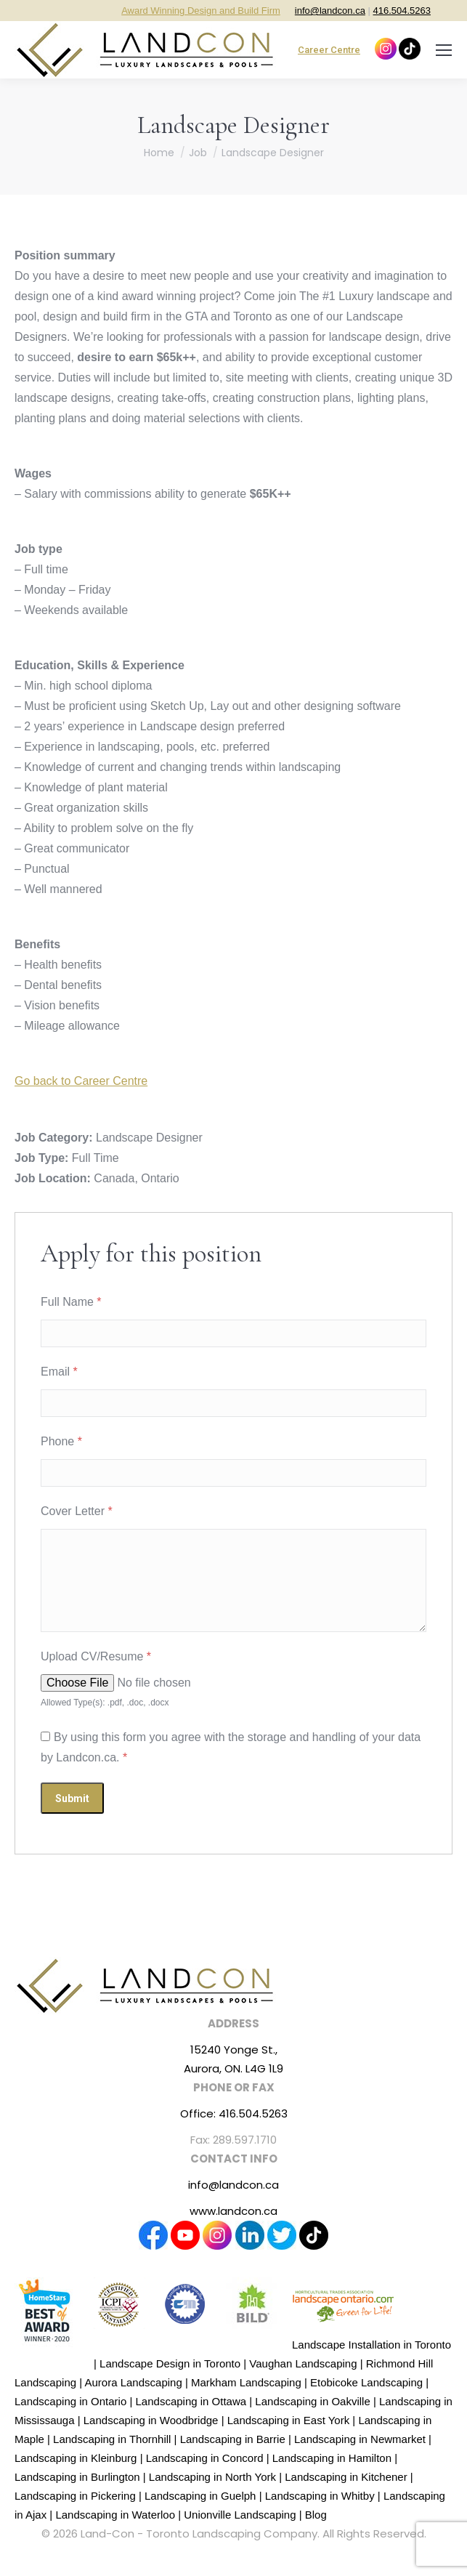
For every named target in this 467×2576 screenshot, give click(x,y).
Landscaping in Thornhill (112, 2439)
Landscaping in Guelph (200, 2496)
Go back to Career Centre (81, 1081)
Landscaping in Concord (205, 2458)
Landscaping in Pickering (75, 2496)
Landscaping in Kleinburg (76, 2458)
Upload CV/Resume (96, 1656)
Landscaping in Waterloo (115, 2514)
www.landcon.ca (233, 2210)
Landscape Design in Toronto (170, 2363)
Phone (61, 1441)
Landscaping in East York (288, 2420)
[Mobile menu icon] (443, 50)
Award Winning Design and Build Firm (200, 10)
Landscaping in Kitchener (346, 2477)
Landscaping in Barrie (232, 2439)
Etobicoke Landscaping (366, 2382)
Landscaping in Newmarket (360, 2439)
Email (59, 1371)
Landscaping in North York (212, 2477)
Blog (316, 2514)
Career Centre (329, 49)
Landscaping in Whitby (320, 2496)
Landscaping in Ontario (70, 2401)
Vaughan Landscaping (303, 2363)
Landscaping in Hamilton (331, 2458)
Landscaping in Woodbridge (151, 2420)
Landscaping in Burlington (77, 2477)
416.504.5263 (402, 10)
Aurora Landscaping (133, 2382)
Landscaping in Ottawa (191, 2401)
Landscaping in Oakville (312, 2401)
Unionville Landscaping (240, 2514)
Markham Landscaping (246, 2382)
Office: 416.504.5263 (234, 2113)
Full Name (71, 1302)
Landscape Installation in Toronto (371, 2344)
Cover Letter (77, 1511)
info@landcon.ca (330, 10)
